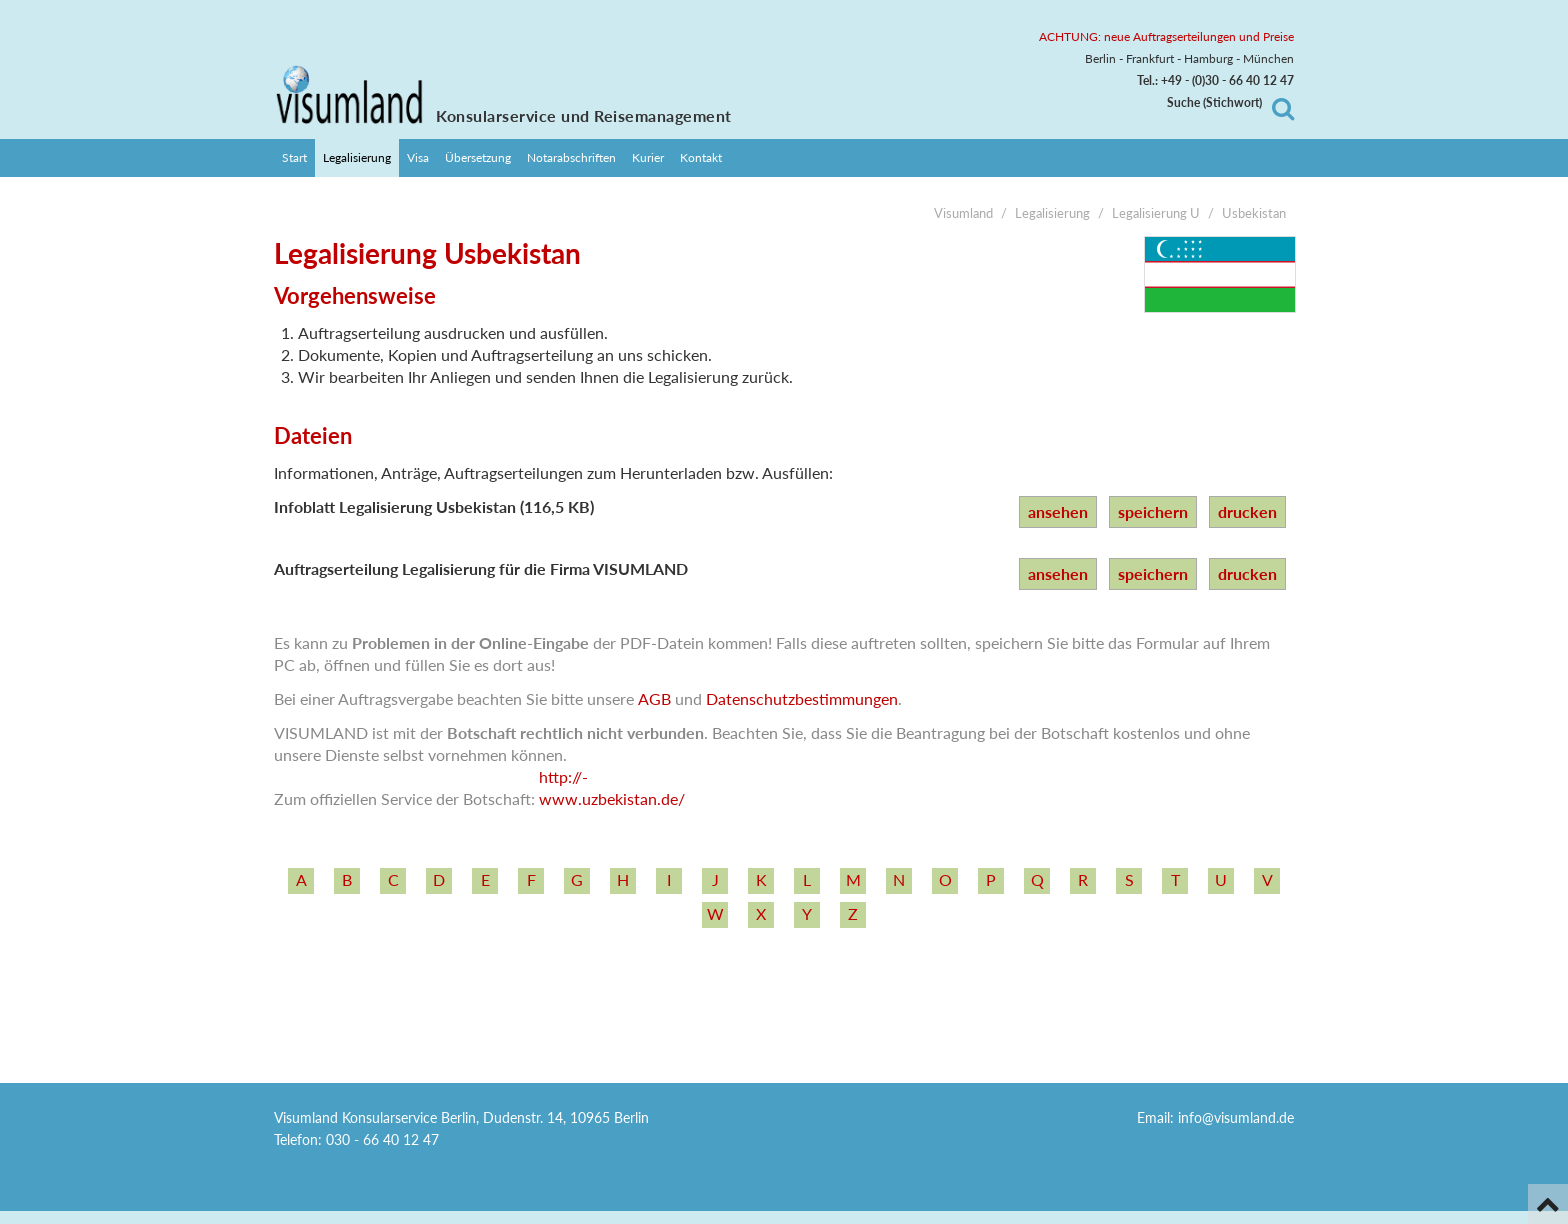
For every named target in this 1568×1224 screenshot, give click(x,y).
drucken (1247, 511)
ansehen (1058, 511)
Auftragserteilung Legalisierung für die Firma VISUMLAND (481, 568)
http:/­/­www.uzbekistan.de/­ (612, 787)
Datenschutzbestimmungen (802, 698)
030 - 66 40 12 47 (382, 1139)
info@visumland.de (1236, 1117)
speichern (1153, 511)
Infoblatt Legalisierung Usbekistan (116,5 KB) (434, 506)
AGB (654, 698)
